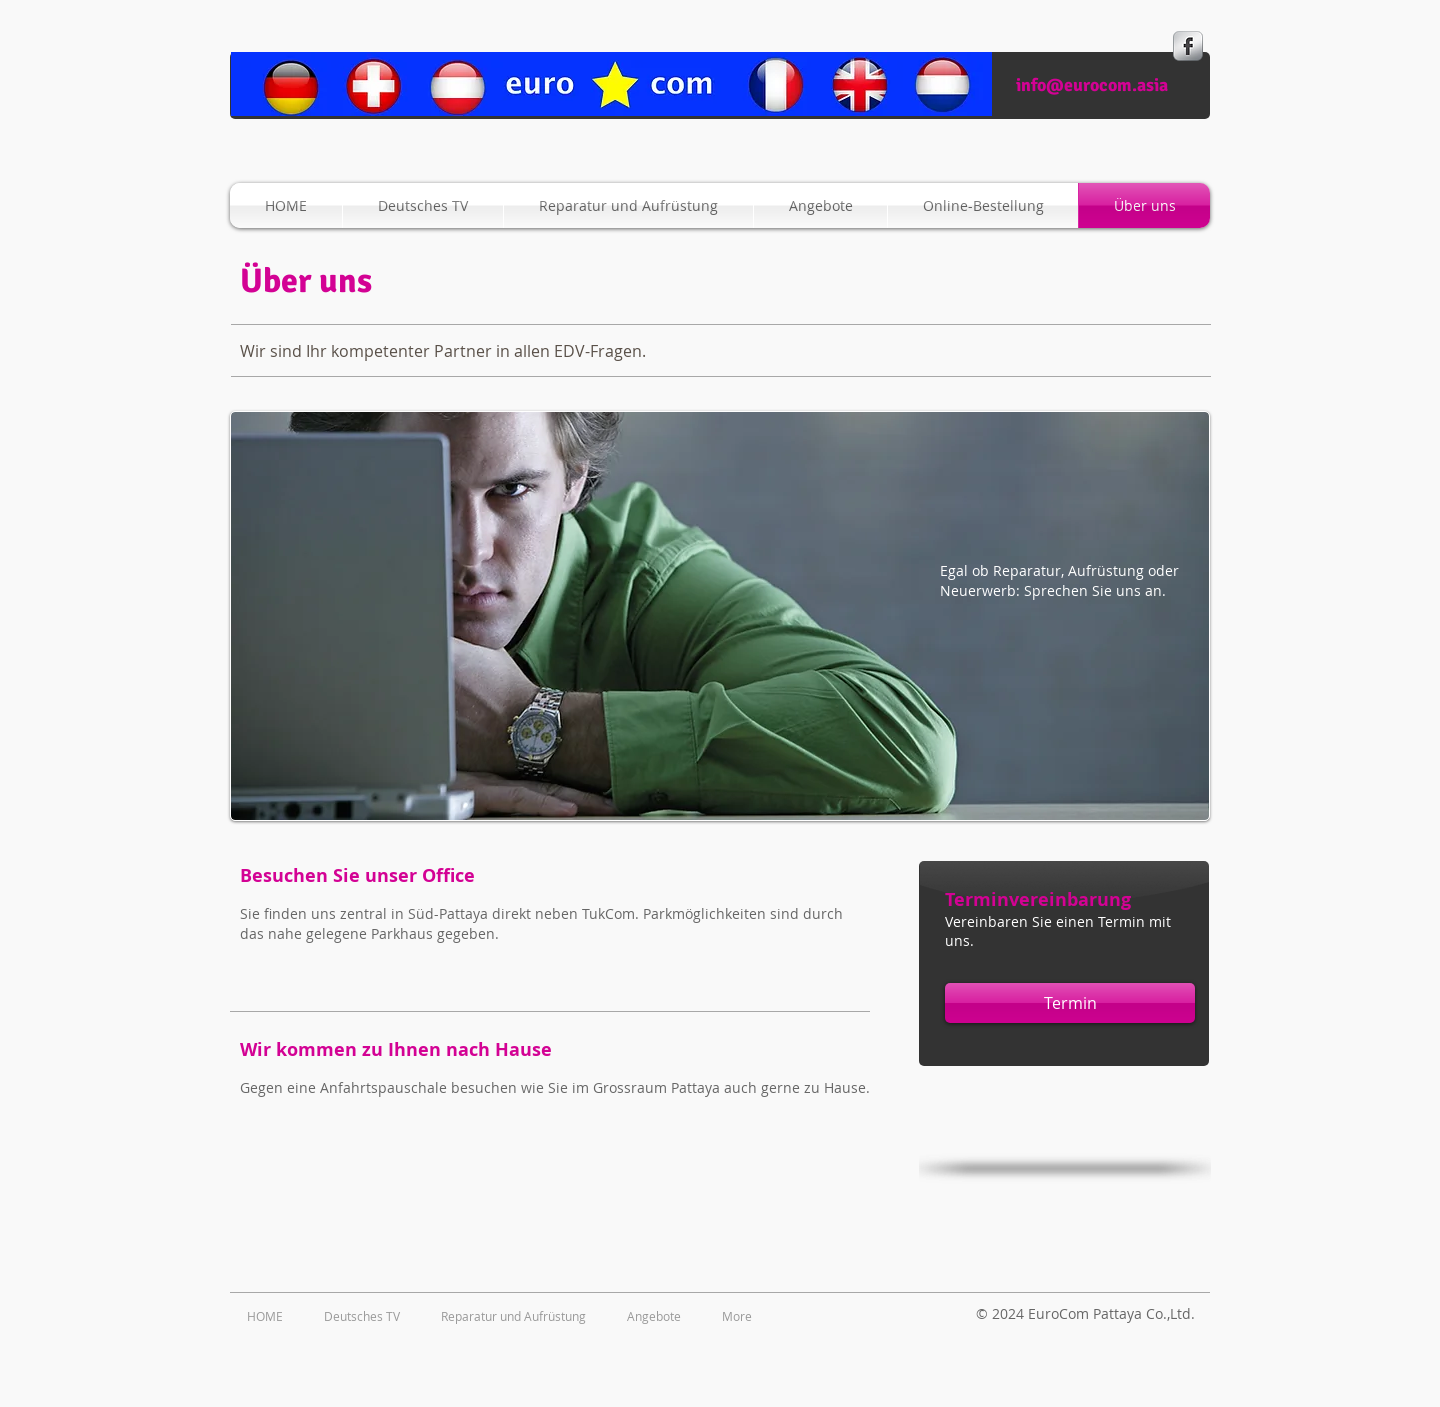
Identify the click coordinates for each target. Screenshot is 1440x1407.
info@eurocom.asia (1092, 85)
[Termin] (1070, 1003)
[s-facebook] (1188, 46)
